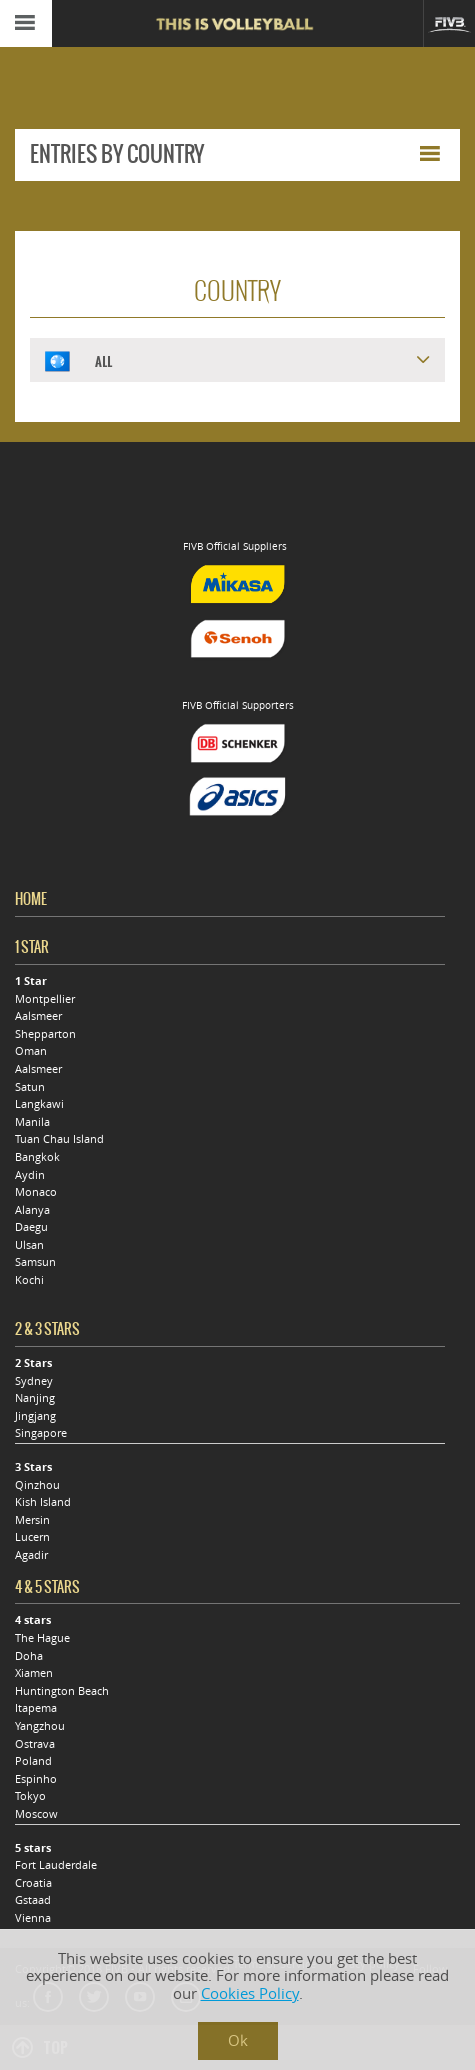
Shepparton (45, 1034)
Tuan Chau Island (59, 1139)
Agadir (31, 1555)
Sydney (34, 1381)
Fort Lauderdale (56, 1865)
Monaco (36, 1192)
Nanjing (35, 1398)
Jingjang (35, 1416)
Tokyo (30, 1796)
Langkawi (39, 1104)
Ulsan (29, 1245)
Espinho (36, 1779)
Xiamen (34, 1673)
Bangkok (37, 1157)
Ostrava (35, 1744)
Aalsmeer (38, 1016)
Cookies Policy (250, 1993)
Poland (33, 1761)
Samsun (35, 1262)
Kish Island (43, 1502)
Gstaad (33, 1900)
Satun (30, 1087)
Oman (31, 1051)
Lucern (32, 1537)
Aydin (30, 1175)
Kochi (29, 1280)
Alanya (32, 1210)
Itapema (36, 1708)
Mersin (32, 1520)
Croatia (33, 1883)
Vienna (33, 1918)
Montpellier (45, 999)
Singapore (41, 1433)
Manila (32, 1122)
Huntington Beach (62, 1691)
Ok (238, 2040)
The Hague (42, 1638)
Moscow (36, 1814)
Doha (29, 1656)
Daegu (31, 1227)
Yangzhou (40, 1726)
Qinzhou (37, 1485)
